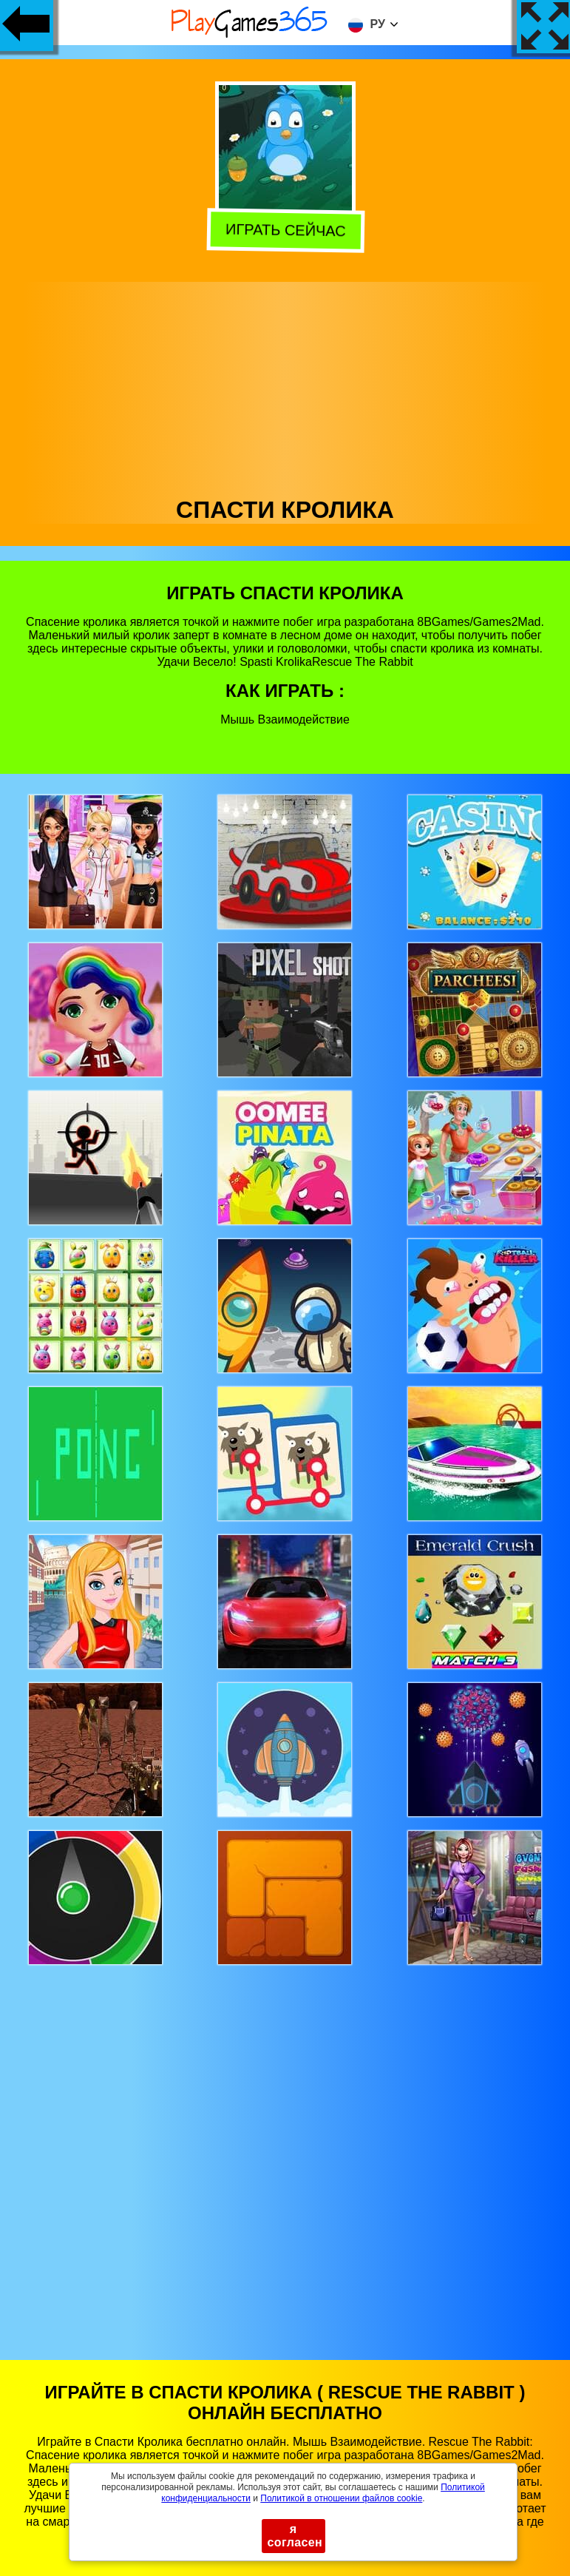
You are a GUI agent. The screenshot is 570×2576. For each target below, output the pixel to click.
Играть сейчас (283, 231)
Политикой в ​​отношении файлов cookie (341, 2498)
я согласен (295, 2536)
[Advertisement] (285, 385)
